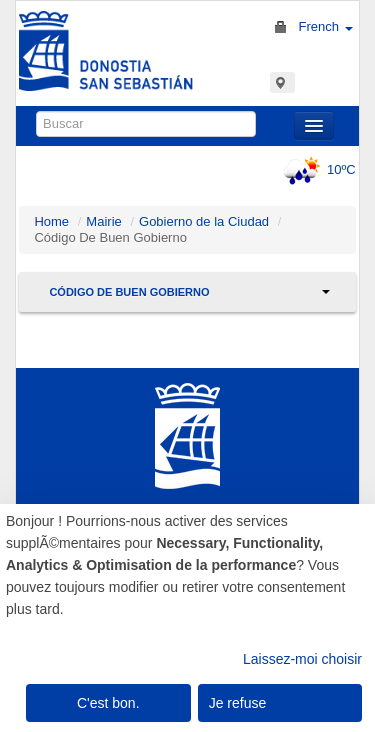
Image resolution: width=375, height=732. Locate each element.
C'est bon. (108, 703)
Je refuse (238, 703)
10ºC (316, 169)
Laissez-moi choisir (302, 659)
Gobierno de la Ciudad (204, 221)
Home (51, 221)
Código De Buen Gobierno (129, 292)
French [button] (325, 26)
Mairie (103, 221)
